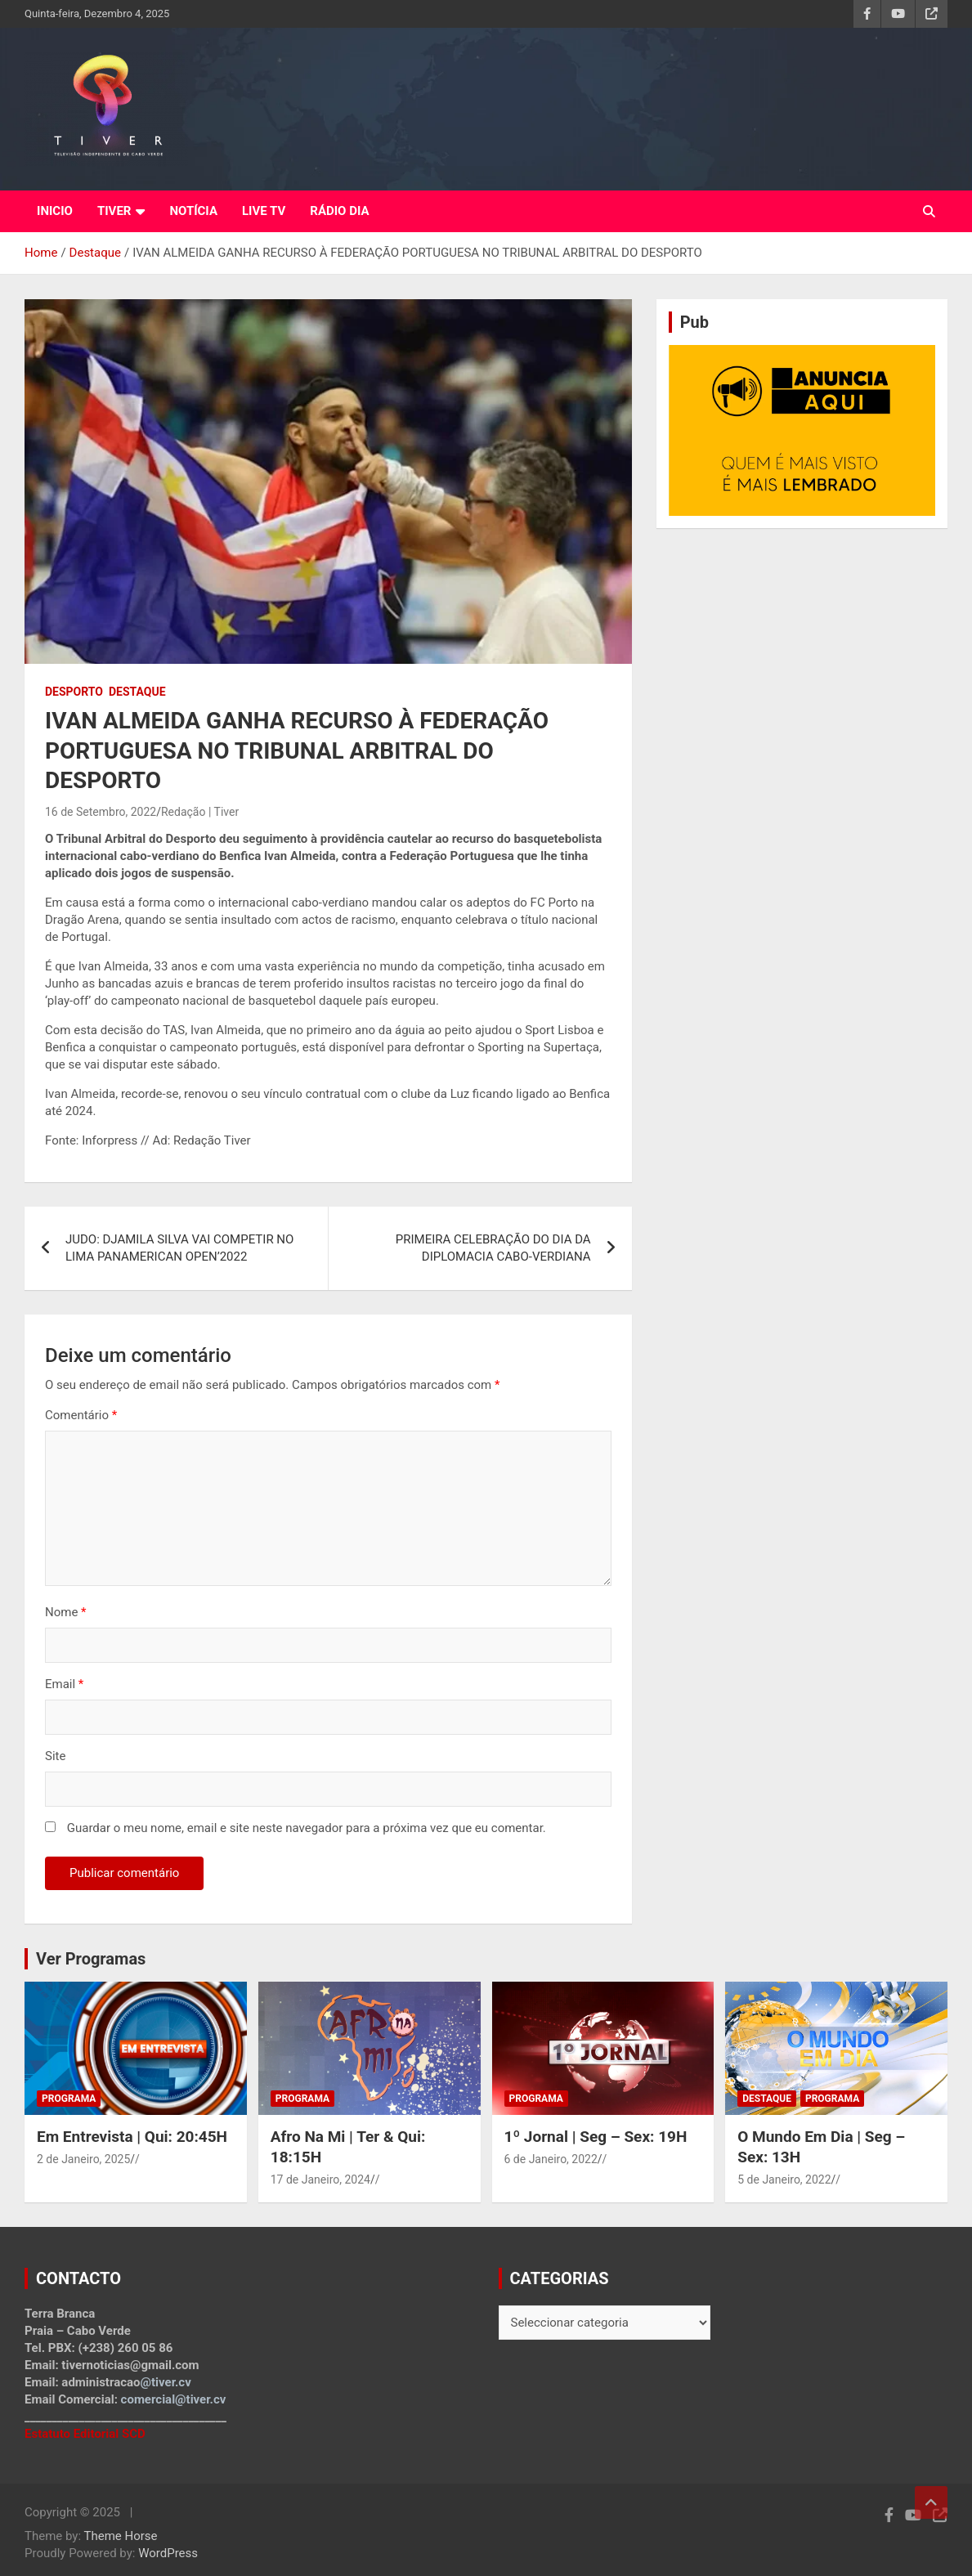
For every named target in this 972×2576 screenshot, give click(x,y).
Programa (69, 2098)
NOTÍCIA (193, 211)
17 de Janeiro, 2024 (320, 2179)
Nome (66, 1612)
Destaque (137, 691)
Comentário (81, 1415)
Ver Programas (91, 1959)
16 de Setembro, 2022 (100, 811)
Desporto (74, 691)
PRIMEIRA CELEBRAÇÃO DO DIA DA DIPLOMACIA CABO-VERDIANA (493, 1248)
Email (64, 1684)
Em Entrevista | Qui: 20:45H (132, 2136)
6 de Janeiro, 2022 (551, 2159)
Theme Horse (121, 2536)
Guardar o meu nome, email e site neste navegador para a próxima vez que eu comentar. (306, 1828)
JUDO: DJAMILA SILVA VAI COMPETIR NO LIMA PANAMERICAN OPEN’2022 (179, 1248)
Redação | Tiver (200, 811)
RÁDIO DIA (339, 211)
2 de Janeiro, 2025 (83, 2159)
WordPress (168, 2553)
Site (55, 1756)
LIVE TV (263, 211)
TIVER (114, 211)
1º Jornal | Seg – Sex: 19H (596, 2136)
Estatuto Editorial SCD (85, 2433)
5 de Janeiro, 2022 (784, 2179)
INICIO (55, 211)
